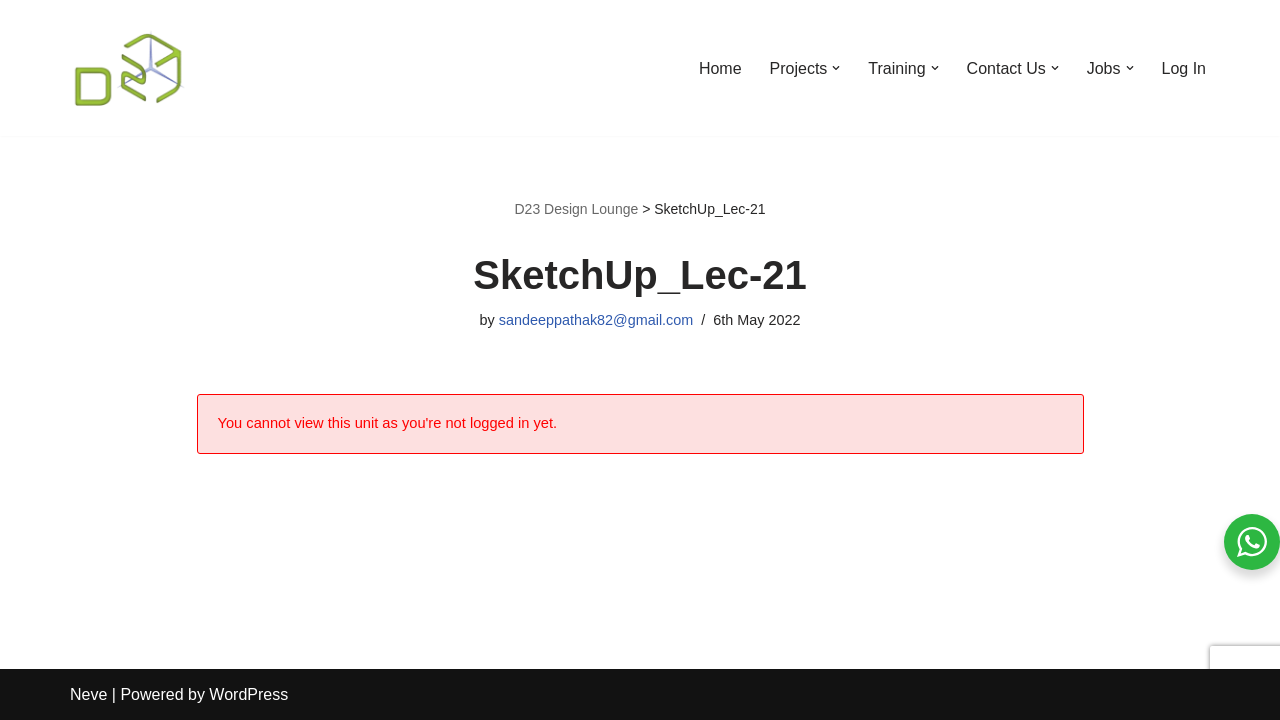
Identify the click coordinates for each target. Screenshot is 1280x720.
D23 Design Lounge (576, 209)
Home (720, 68)
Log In (1184, 68)
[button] (836, 68)
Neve (88, 694)
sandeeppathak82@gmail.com (596, 320)
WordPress (248, 694)
